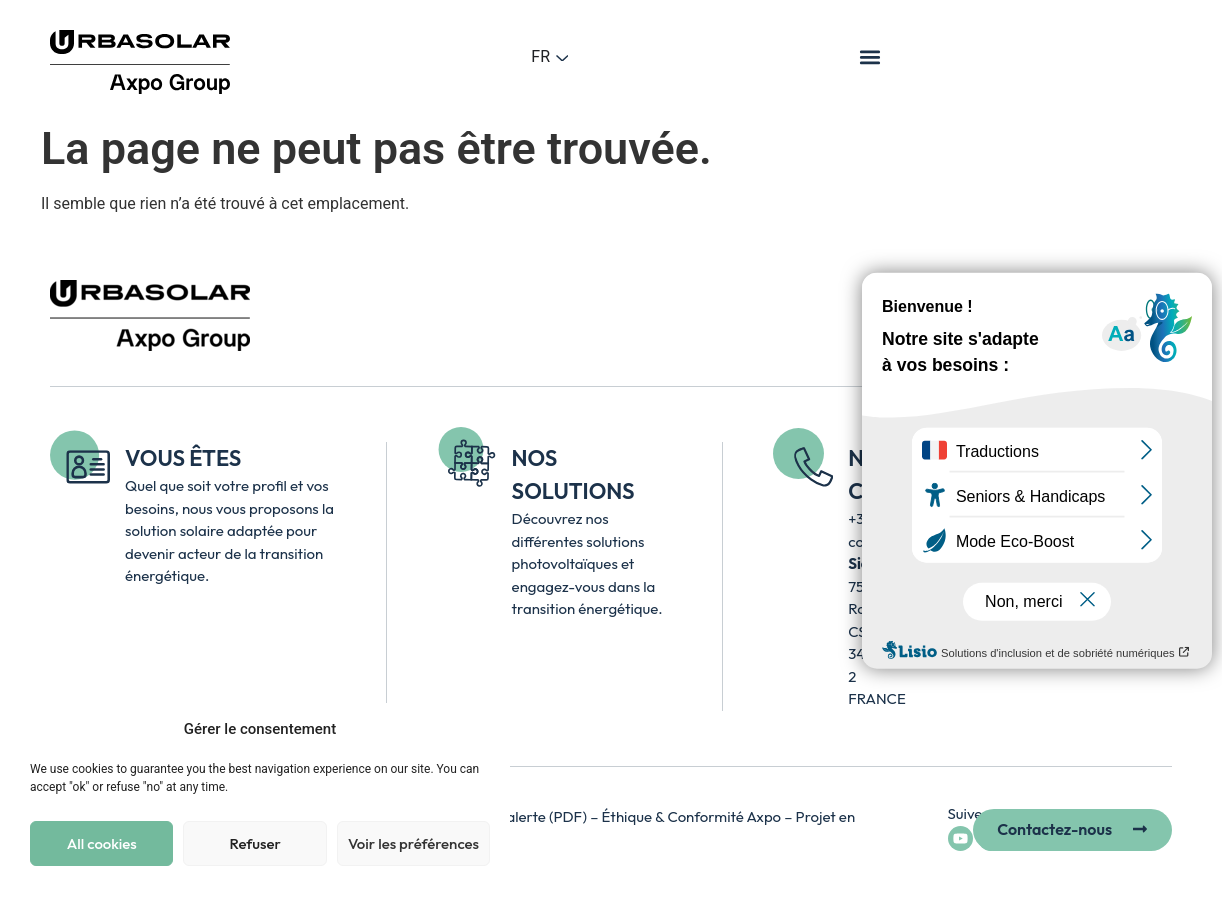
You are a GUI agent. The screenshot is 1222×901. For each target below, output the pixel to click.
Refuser (254, 843)
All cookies (102, 843)
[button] (870, 56)
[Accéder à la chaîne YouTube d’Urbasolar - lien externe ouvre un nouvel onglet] (960, 838)
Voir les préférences (413, 843)
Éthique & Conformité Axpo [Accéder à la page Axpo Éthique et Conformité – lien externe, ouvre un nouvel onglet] (693, 816)
